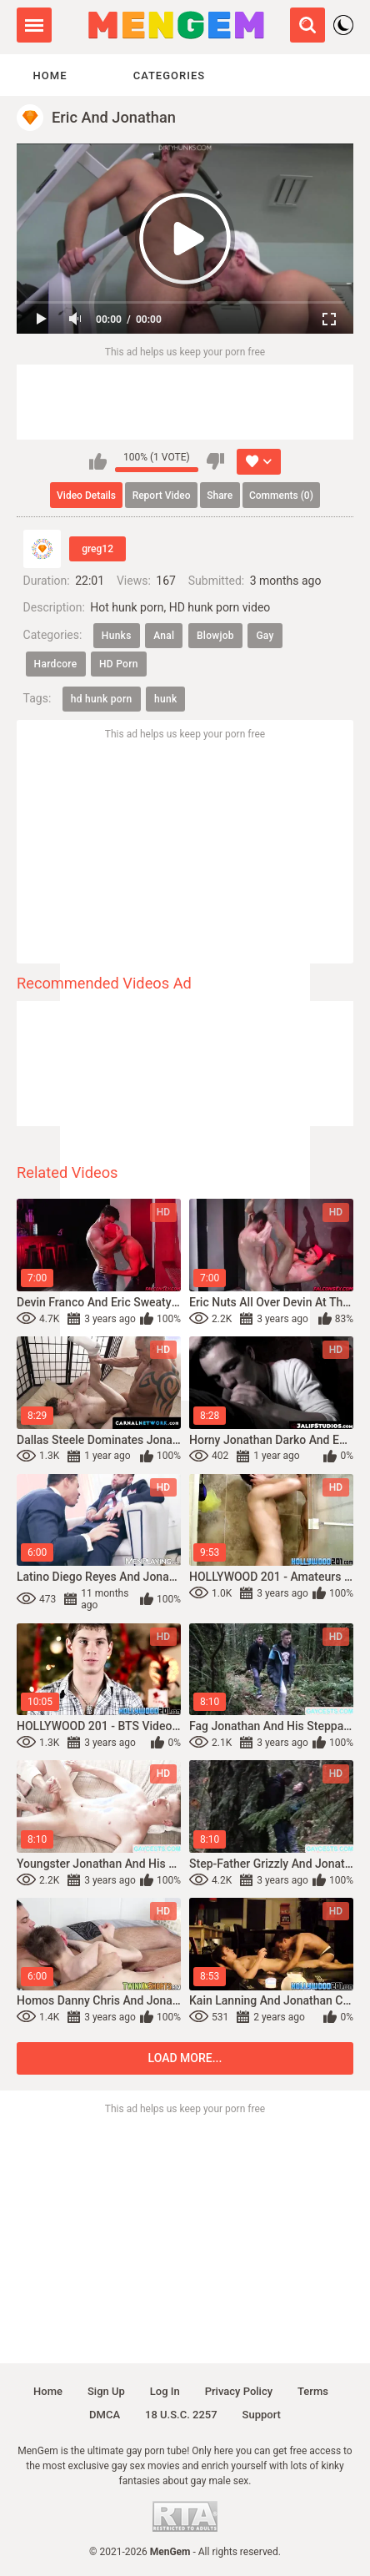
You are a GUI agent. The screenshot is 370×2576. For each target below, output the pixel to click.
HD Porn (118, 664)
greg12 (97, 549)
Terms (313, 2391)
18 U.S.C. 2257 (181, 2414)
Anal (163, 635)
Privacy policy (238, 2391)
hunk (165, 699)
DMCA (104, 2414)
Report (161, 495)
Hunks (117, 635)
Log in (165, 2391)
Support (261, 2414)
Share (219, 495)
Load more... (185, 2058)
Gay (264, 635)
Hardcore (56, 664)
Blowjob (215, 635)
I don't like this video (215, 461)
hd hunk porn (101, 699)
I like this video (98, 461)
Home (50, 75)
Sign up (106, 2391)
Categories (169, 75)
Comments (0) (281, 495)
